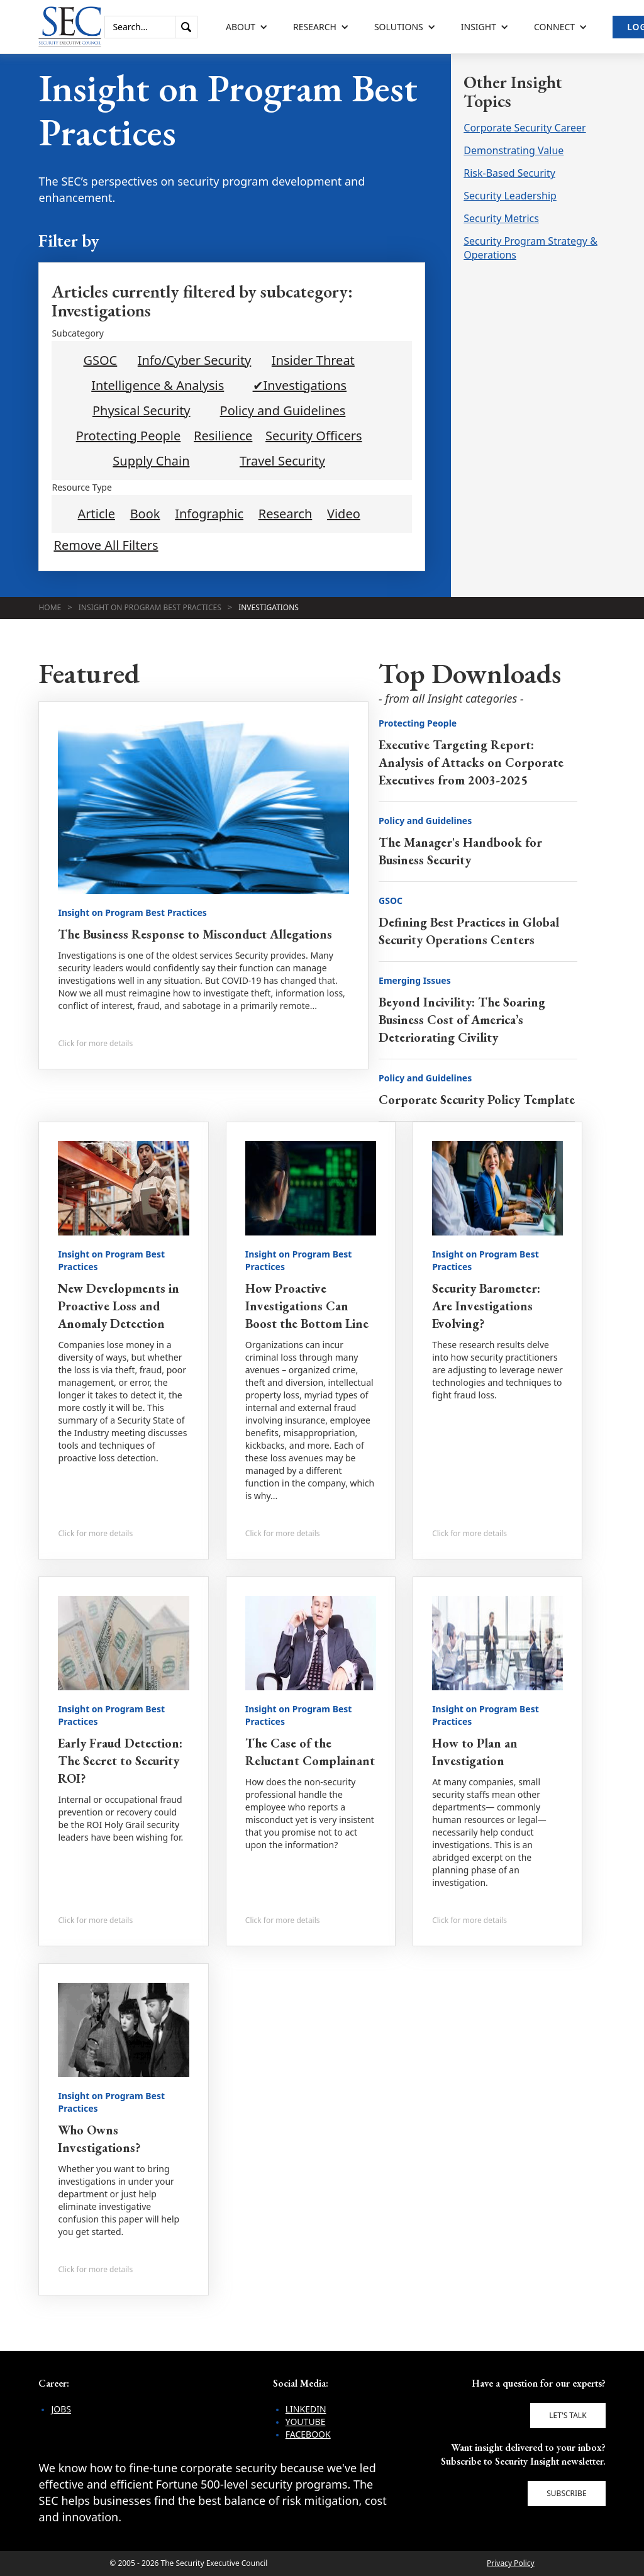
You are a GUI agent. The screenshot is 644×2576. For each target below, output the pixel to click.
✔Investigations (300, 385)
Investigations (268, 607)
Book (145, 514)
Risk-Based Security (509, 173)
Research (285, 514)
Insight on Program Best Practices (150, 607)
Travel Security (282, 461)
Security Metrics (501, 218)
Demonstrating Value (514, 150)
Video (343, 514)
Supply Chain (151, 461)
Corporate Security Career (525, 128)
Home (49, 607)
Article (96, 514)
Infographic (209, 514)
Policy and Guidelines (283, 411)
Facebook (308, 2434)
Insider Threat (313, 360)
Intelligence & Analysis (157, 385)
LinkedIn (306, 2409)
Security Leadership (510, 196)
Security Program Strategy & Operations (530, 248)
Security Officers (313, 436)
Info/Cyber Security (195, 360)
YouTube (306, 2422)
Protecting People (128, 436)
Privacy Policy (511, 2563)
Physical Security (141, 411)
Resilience (223, 436)
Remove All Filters (105, 545)
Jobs (61, 2409)
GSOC (100, 360)
